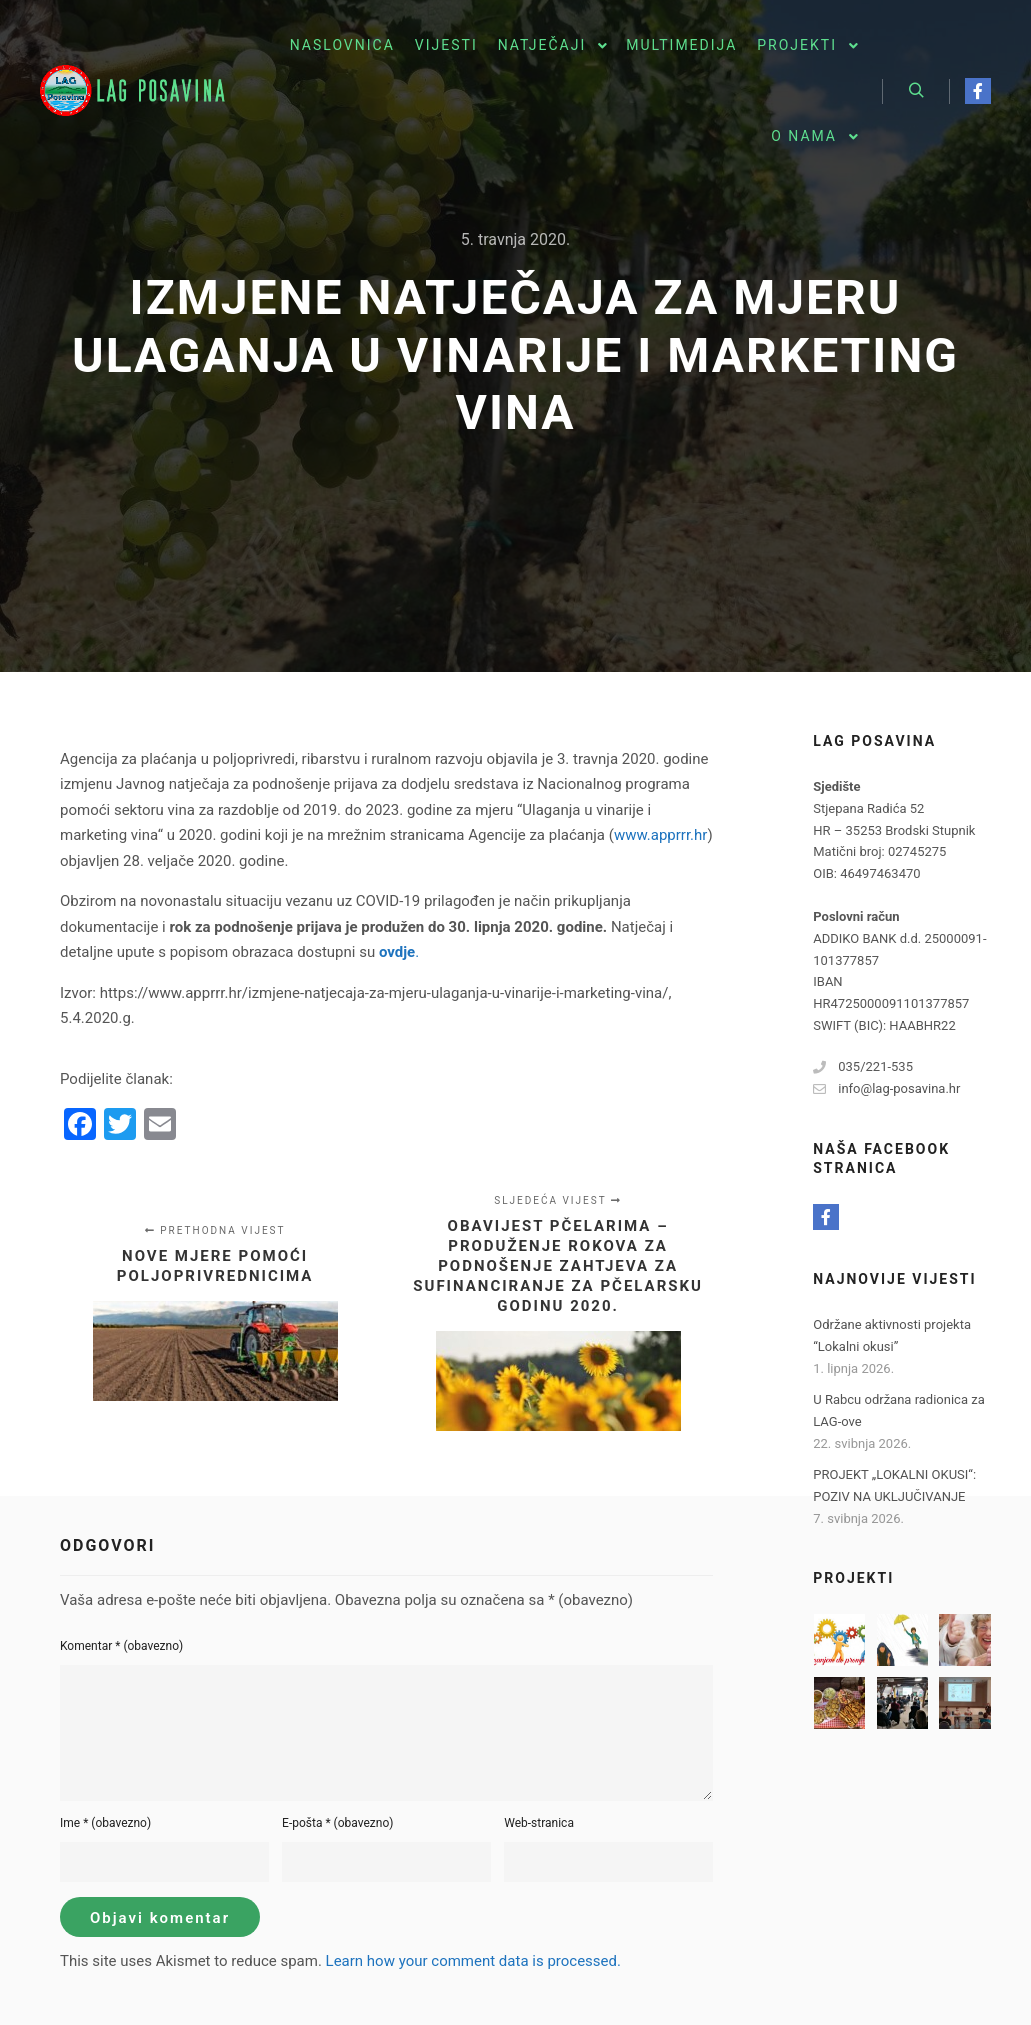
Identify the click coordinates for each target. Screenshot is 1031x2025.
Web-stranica (539, 1823)
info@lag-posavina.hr (886, 1089)
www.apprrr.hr (661, 835)
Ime (105, 1823)
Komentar (121, 1646)
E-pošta (337, 1823)
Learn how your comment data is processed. (473, 1961)
